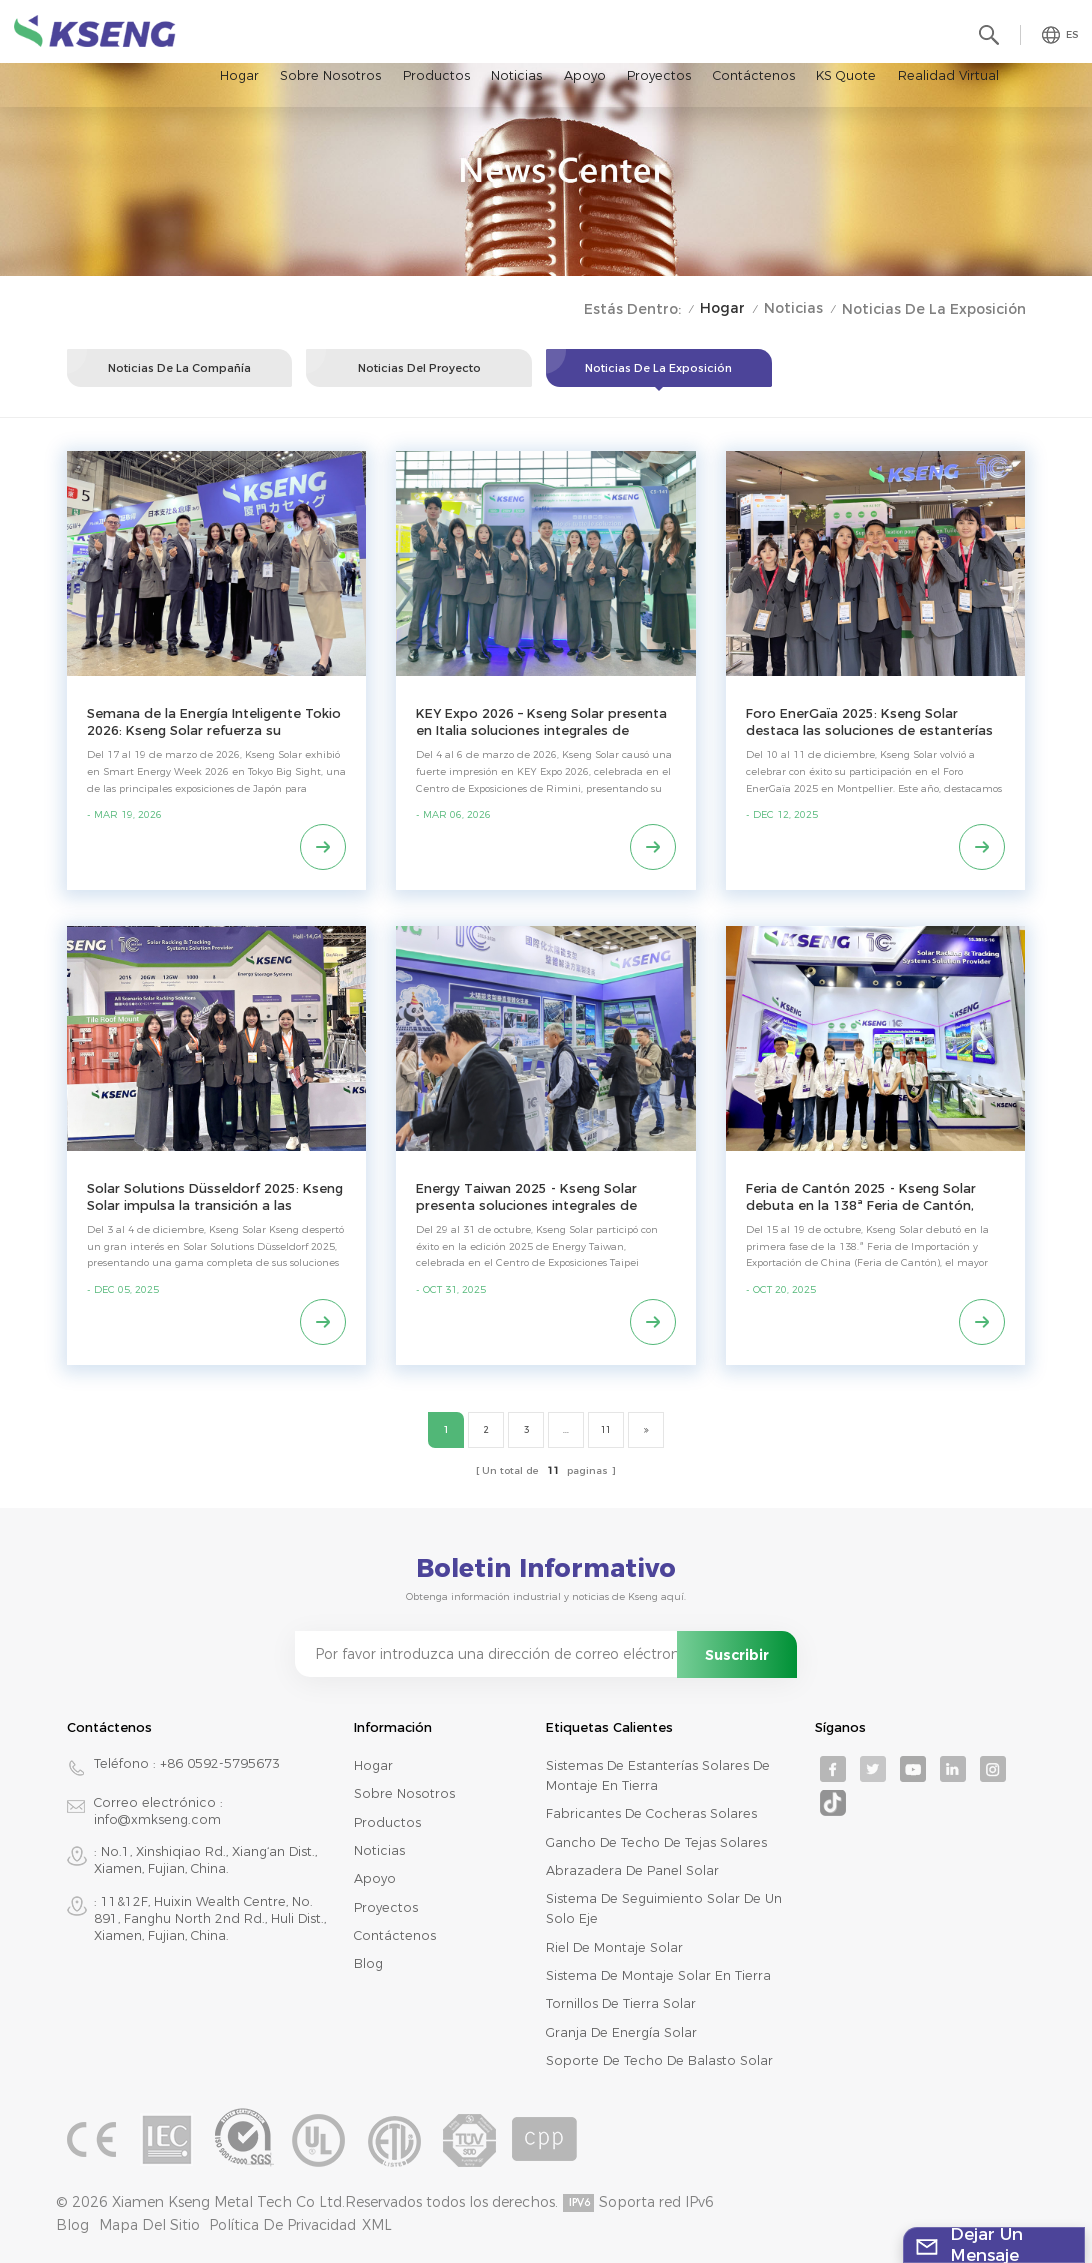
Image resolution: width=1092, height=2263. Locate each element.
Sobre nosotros (330, 75)
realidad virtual (948, 75)
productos (387, 1822)
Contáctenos (754, 75)
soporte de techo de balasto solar (659, 2060)
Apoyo (585, 75)
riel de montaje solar (614, 1947)
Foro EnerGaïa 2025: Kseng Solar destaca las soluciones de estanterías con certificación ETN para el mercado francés (870, 723)
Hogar (239, 75)
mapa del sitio (149, 2225)
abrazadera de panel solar (632, 1870)
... (566, 1430)
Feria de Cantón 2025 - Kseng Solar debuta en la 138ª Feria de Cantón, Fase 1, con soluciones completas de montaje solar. (866, 1198)
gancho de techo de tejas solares (656, 1842)
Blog (368, 1963)
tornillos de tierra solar (621, 2003)
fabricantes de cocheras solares (651, 1813)
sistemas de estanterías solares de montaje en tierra (658, 1775)
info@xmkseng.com (157, 1819)
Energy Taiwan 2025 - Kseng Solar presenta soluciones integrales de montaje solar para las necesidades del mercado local (544, 1198)
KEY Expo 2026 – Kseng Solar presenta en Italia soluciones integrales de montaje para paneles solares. (541, 723)
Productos (436, 75)
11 (606, 1430)
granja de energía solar (621, 2032)
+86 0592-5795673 (220, 1763)
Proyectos (659, 75)
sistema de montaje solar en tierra (658, 1975)
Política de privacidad (282, 2225)
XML (377, 2225)
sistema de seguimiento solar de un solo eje (664, 1908)
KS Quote (846, 75)
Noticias (516, 75)
